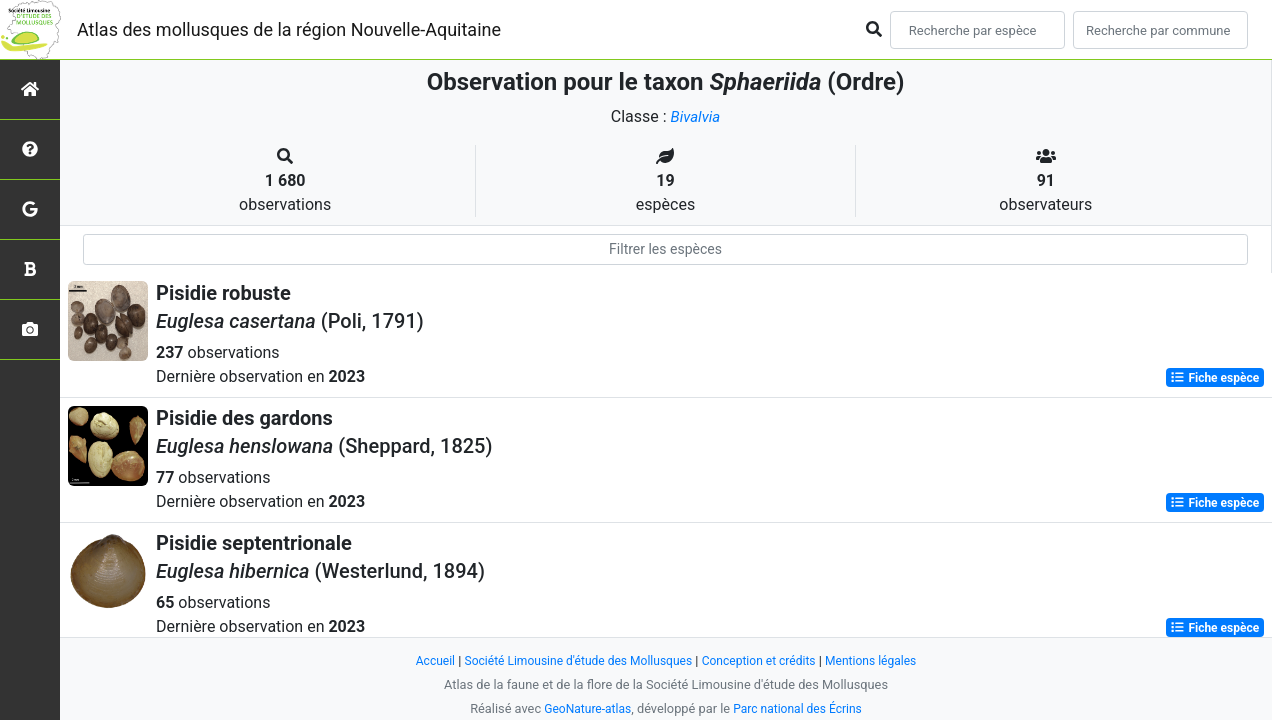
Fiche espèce (1214, 378)
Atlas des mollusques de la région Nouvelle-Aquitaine (289, 29)
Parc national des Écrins (800, 708)
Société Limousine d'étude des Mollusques (573, 660)
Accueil (422, 660)
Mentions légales (882, 660)
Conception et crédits (764, 660)
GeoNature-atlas (583, 708)
